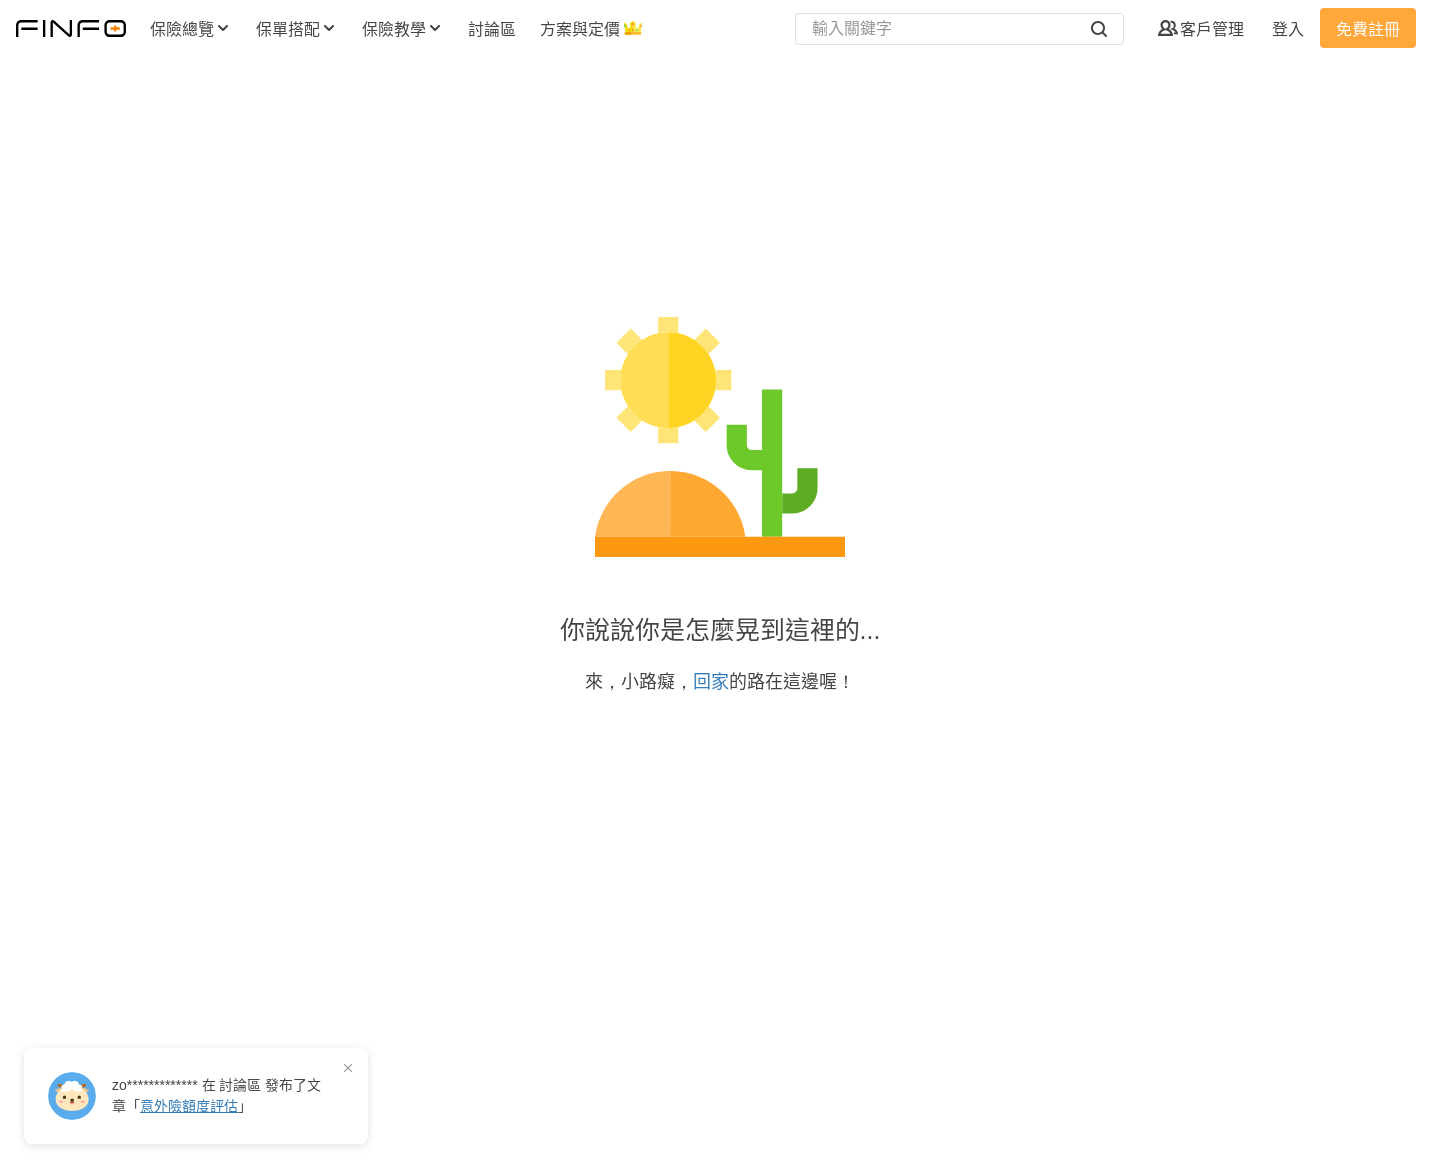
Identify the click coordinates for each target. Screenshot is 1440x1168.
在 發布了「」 (216, 1095)
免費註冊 (1368, 29)
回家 (711, 682)
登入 (1288, 29)
